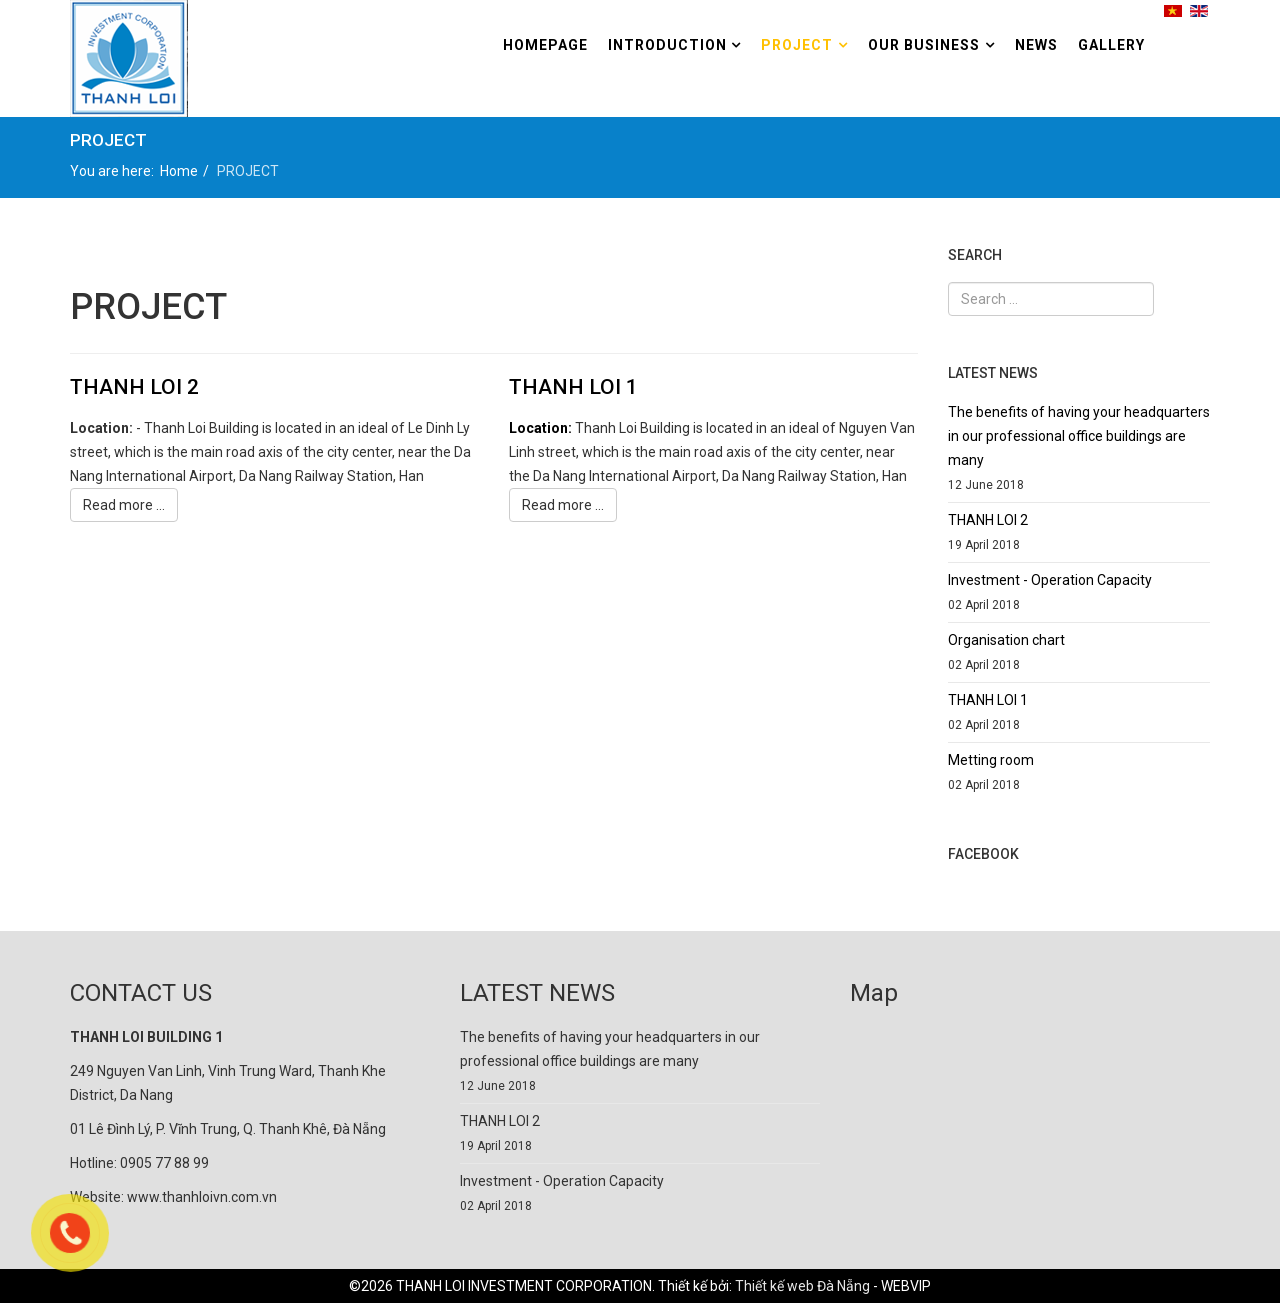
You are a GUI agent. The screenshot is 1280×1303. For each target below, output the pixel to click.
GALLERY (1111, 45)
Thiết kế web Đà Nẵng (802, 1286)
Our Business (924, 45)
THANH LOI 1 (573, 387)
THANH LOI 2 (134, 387)
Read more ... (124, 505)
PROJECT (797, 45)
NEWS (1036, 45)
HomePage (545, 45)
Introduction (669, 45)
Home (179, 171)
